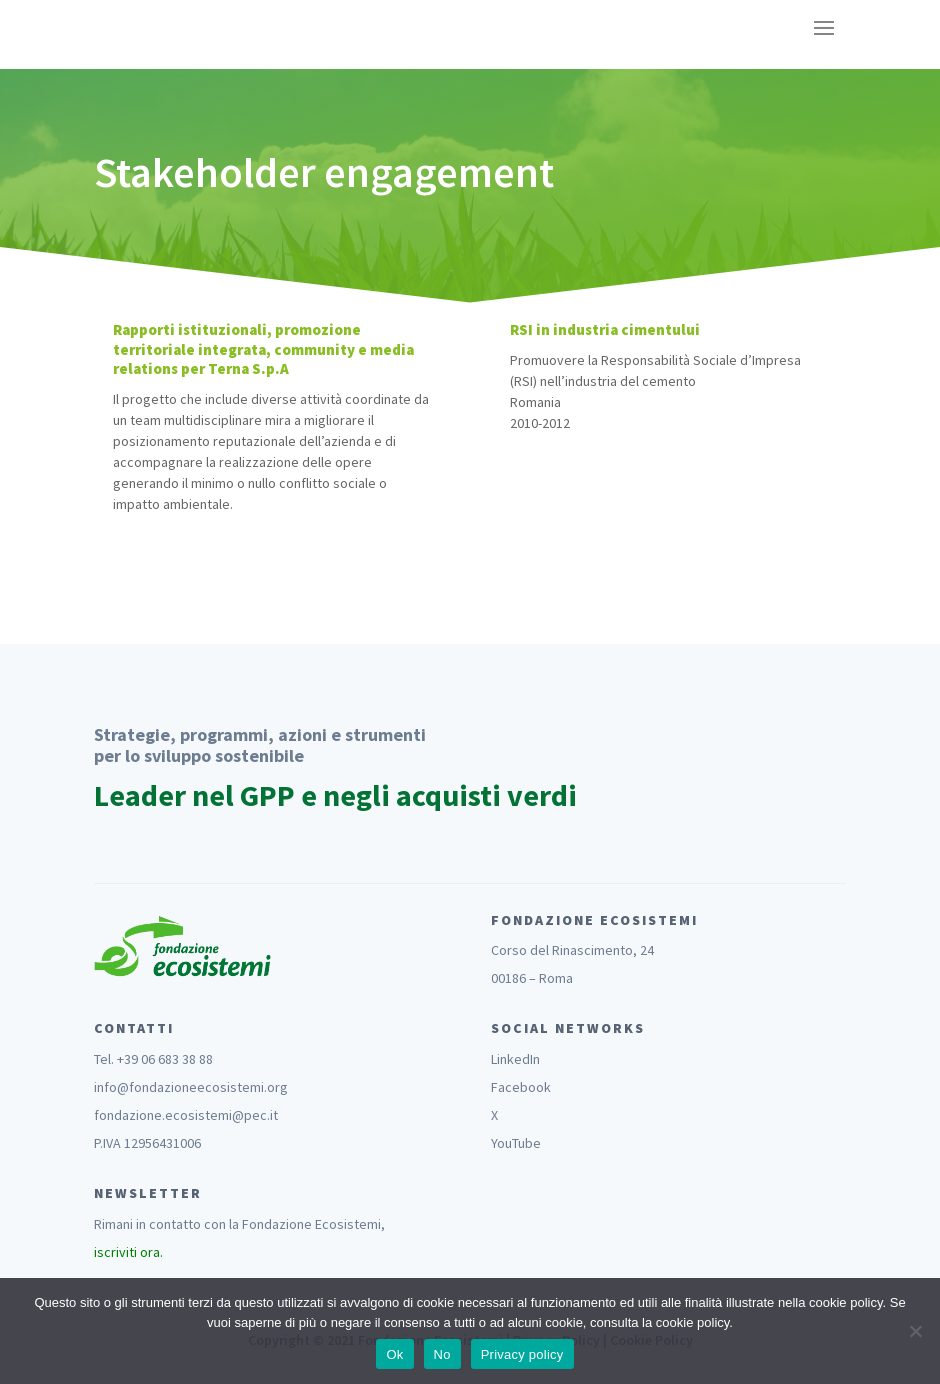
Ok (394, 1354)
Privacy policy (522, 1354)
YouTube (516, 1143)
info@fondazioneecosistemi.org (191, 1087)
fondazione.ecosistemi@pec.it (186, 1115)
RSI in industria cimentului (605, 329)
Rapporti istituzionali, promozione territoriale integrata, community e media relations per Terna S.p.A (263, 349)
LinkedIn (515, 1059)
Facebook (521, 1087)
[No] (915, 1331)
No (442, 1354)
